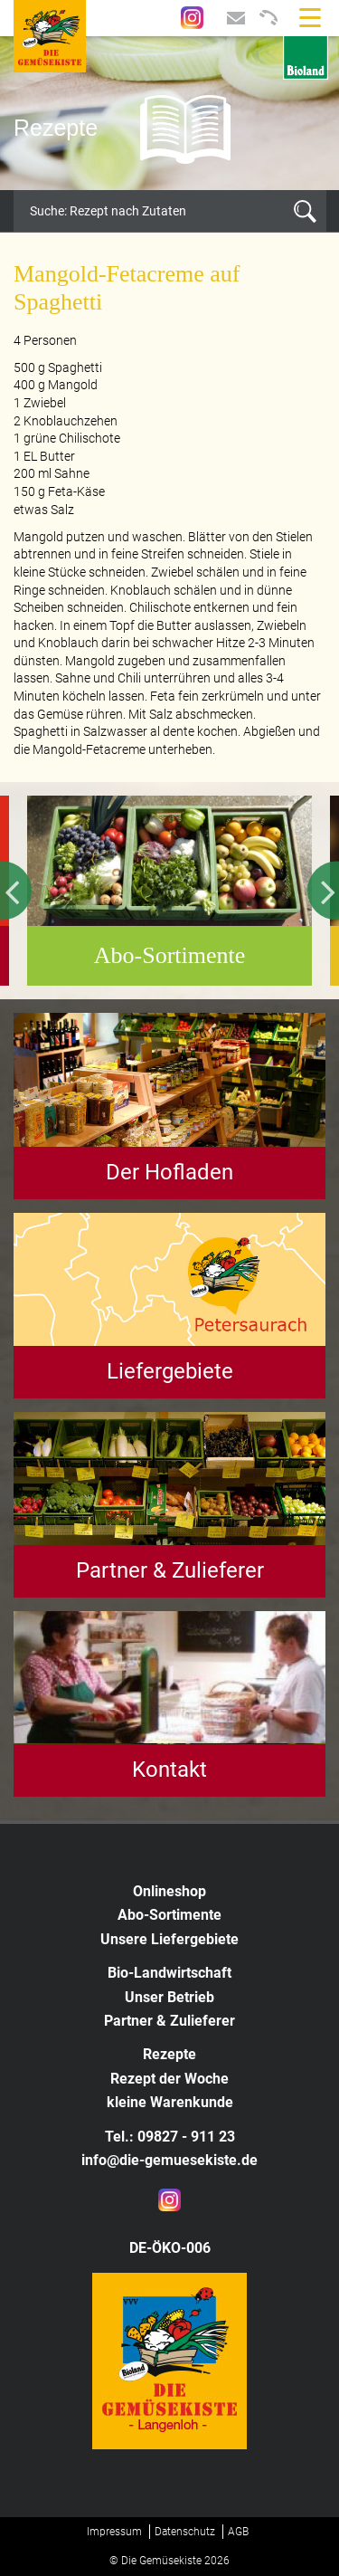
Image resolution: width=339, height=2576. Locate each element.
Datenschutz (185, 2531)
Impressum (114, 2531)
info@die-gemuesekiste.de (169, 2160)
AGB (238, 2531)
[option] (169, 113)
